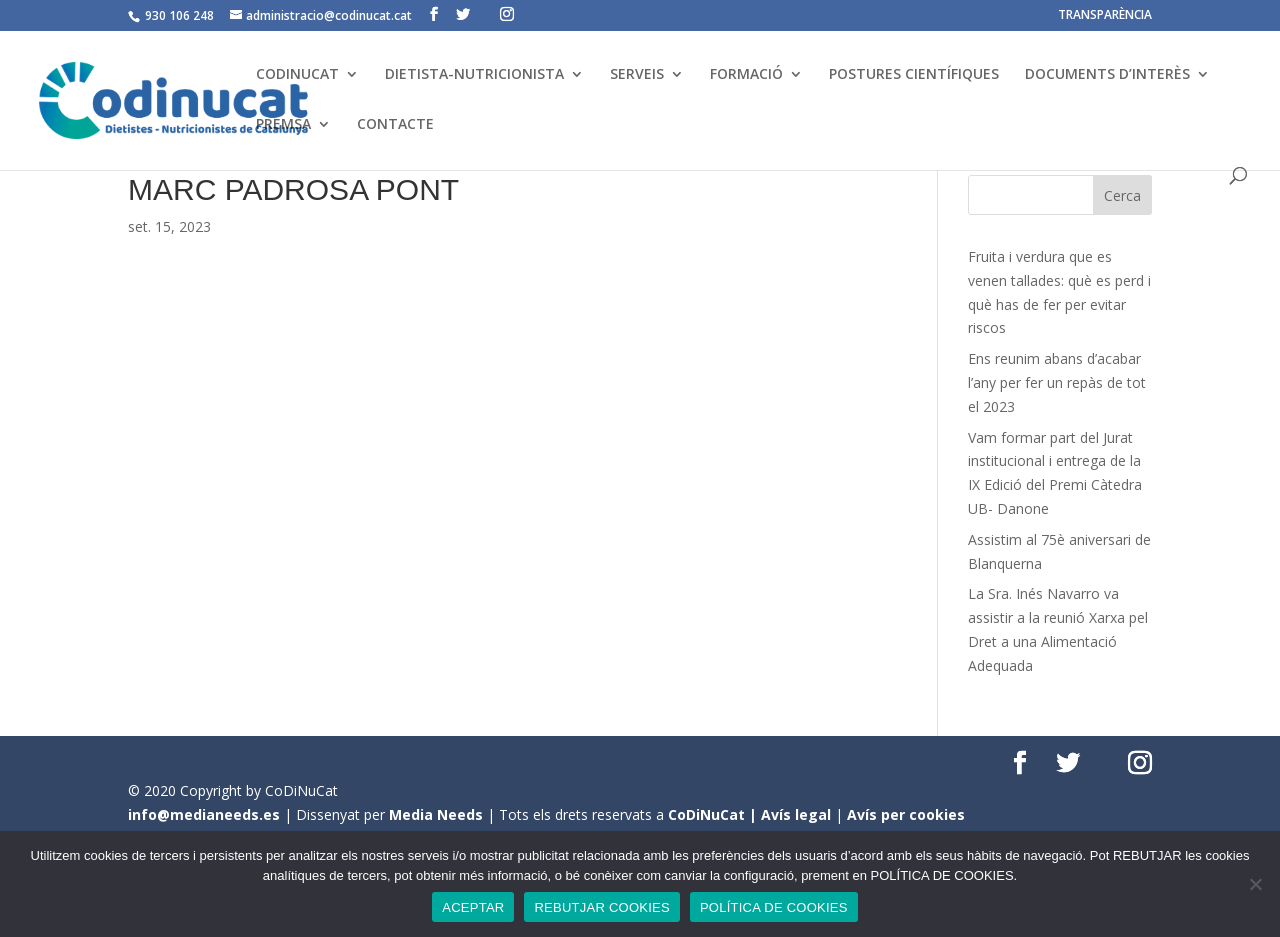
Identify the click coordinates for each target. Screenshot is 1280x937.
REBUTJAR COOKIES (601, 907)
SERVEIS (637, 75)
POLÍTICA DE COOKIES (774, 907)
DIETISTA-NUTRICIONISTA (474, 75)
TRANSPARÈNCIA (1105, 16)
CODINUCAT (297, 75)
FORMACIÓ (746, 75)
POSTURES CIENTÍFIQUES (914, 75)
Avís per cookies (906, 814)
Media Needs (436, 814)
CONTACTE (395, 125)
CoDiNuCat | (714, 814)
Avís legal (796, 814)
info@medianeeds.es (204, 814)
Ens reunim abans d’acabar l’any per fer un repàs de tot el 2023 (1057, 382)
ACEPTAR (473, 907)
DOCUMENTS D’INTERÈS (1107, 75)
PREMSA (283, 125)
